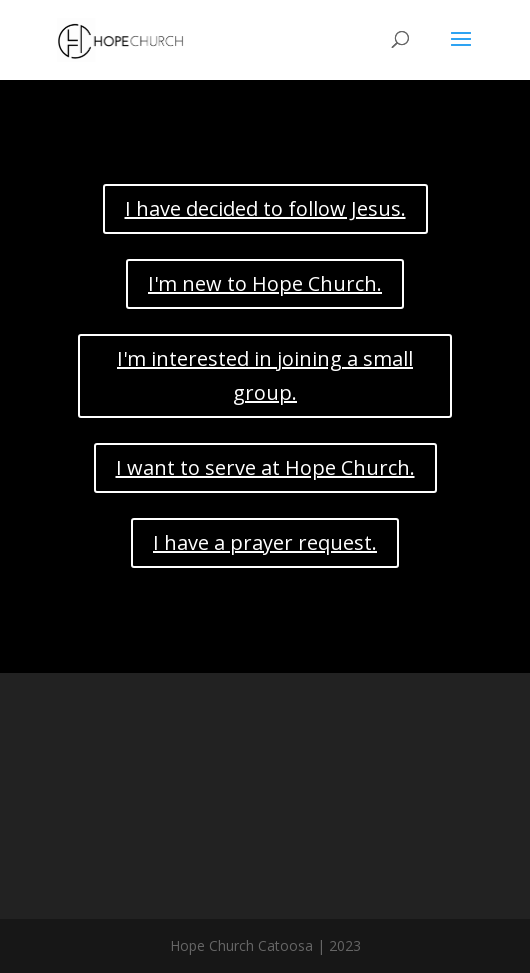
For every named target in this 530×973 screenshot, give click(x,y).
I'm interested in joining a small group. (265, 375)
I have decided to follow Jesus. (265, 208)
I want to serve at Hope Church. (265, 467)
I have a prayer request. (265, 542)
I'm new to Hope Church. (265, 283)
